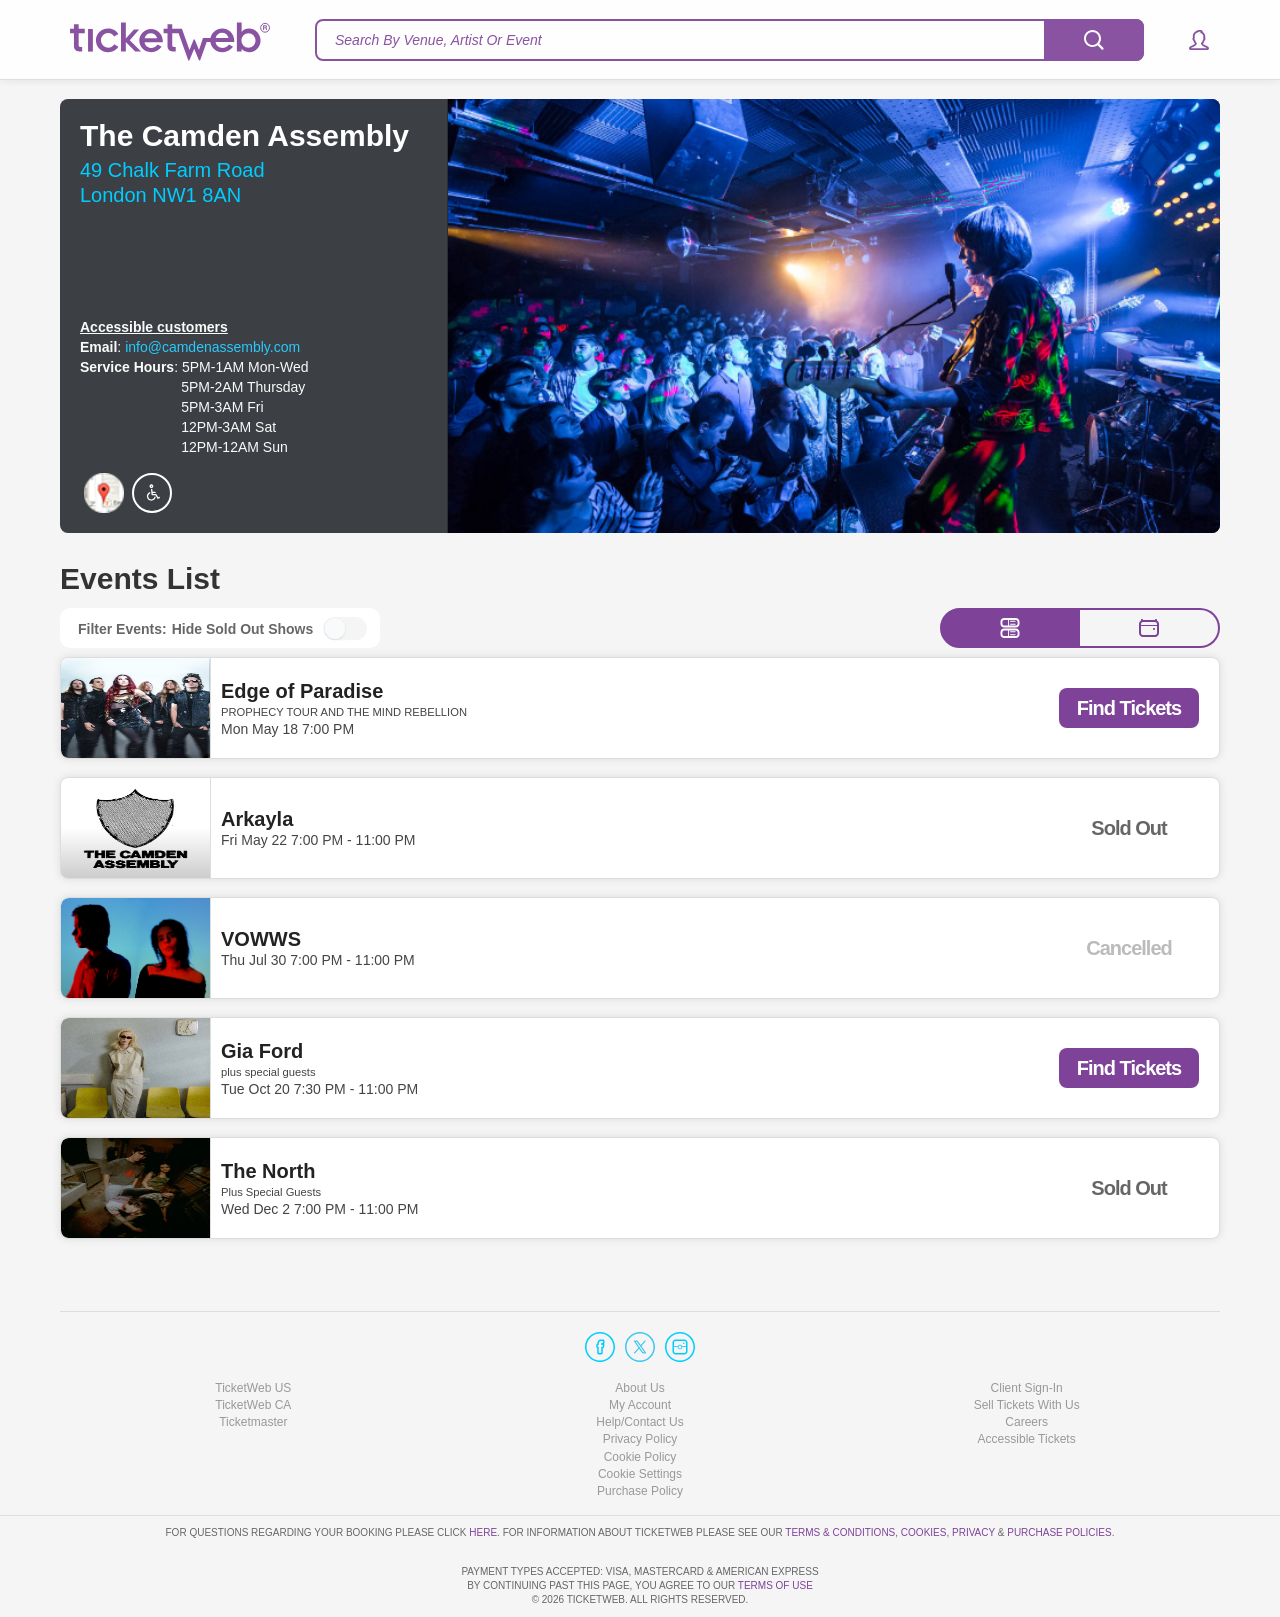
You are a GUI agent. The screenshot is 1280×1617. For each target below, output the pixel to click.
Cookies (924, 1475)
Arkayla (257, 820)
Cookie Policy (640, 1399)
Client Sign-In (1027, 1331)
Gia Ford (262, 1051)
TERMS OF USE (775, 1585)
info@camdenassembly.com (212, 347)
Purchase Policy (640, 1434)
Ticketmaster (253, 1365)
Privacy (973, 1475)
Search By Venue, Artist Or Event (438, 40)
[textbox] (729, 40)
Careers (1026, 1365)
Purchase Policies (1059, 1475)
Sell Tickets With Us (1027, 1348)
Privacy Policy (640, 1382)
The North (268, 1171)
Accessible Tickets (1027, 1382)
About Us (639, 1331)
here (483, 1475)
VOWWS (261, 940)
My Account (640, 1348)
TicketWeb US (253, 1331)
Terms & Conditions (840, 1475)
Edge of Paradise (302, 691)
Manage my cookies (640, 1417)
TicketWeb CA (253, 1348)
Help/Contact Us (639, 1365)
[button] (1189, 40)
